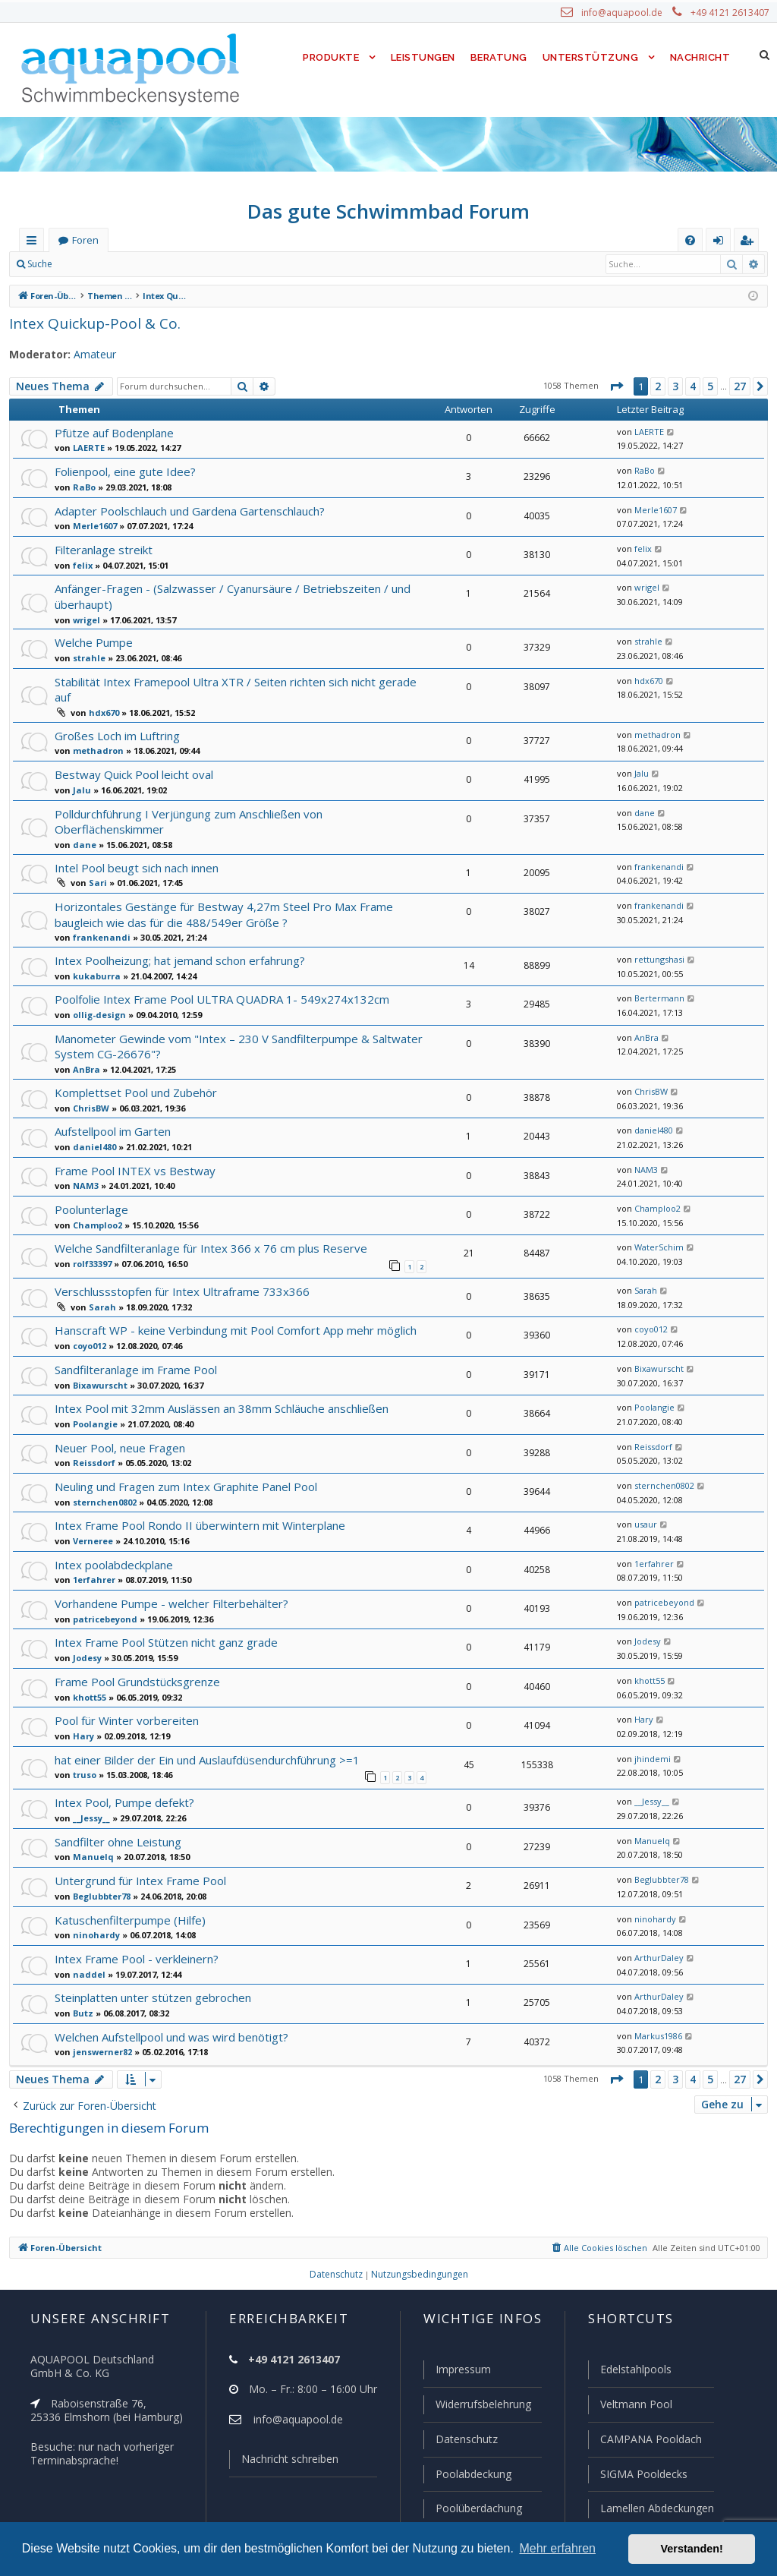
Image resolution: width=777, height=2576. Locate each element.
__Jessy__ (93, 1794)
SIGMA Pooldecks (643, 2475)
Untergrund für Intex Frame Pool (136, 1857)
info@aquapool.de (627, 13)
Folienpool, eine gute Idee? (123, 471)
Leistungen (421, 57)
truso (82, 1753)
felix (80, 564)
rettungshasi (655, 939)
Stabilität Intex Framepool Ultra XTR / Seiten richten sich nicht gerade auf (239, 679)
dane (82, 826)
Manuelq (89, 1834)
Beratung (499, 57)
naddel (85, 1951)
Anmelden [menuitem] (721, 243)
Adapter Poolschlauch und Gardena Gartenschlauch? (189, 510)
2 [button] (657, 386)
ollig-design (95, 994)
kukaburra (92, 955)
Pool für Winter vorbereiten (122, 1698)
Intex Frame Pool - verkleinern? (134, 1935)
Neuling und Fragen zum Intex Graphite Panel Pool (183, 1464)
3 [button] (675, 386)
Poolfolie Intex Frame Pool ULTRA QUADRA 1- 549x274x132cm (217, 979)
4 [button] (692, 386)
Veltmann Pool (634, 2407)
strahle (85, 656)
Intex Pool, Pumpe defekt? (121, 1780)
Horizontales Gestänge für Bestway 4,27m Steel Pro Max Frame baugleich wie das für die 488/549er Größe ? (217, 895)
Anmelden (95, 264)
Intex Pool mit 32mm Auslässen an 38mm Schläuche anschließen (220, 1386)
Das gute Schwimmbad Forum (388, 211)
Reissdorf (91, 1441)
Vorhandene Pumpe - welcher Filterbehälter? (168, 1581)
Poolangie (92, 1401)
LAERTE (88, 447)
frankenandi (655, 848)
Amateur (88, 354)
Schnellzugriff (34, 243)
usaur (643, 1503)
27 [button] (740, 386)
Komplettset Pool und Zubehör (132, 1070)
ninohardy (92, 1912)
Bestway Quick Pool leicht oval (132, 757)
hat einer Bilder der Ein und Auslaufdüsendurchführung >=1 (204, 1737)
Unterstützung (590, 57)
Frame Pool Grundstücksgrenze (135, 1659)
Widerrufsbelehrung (476, 2407)
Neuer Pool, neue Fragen (118, 1425)
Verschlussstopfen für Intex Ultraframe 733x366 (174, 1269)
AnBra (84, 1048)
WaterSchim (655, 1226)
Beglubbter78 (98, 1873)
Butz (81, 1989)
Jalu (80, 772)
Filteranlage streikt (101, 549)
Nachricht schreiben (285, 2462)
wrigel (84, 618)
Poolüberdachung (472, 2508)
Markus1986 (656, 2013)
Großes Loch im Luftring (116, 718)
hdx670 (102, 694)
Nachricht (699, 57)
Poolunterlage (90, 1187)
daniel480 (91, 1125)
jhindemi (648, 1737)
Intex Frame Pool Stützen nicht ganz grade (162, 1620)
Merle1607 (92, 525)
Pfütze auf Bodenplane (112, 432)
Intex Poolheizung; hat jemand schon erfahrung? (177, 940)
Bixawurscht (96, 1362)
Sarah (100, 1284)
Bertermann (654, 979)
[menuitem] (690, 240)
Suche (40, 264)
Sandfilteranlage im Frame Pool (134, 1347)
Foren (85, 240)
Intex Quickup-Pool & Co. (90, 323)
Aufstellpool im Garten (111, 1110)
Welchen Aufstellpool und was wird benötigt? (167, 2013)
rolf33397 (90, 1242)
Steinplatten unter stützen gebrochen (148, 1975)
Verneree (89, 1518)
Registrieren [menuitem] (749, 243)
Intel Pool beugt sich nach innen (135, 849)
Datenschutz (459, 2441)
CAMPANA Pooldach (649, 2441)
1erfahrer (90, 1557)
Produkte (327, 57)
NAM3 (84, 1164)
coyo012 (88, 1323)
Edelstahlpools (634, 2372)
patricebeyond (100, 1596)
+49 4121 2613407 (731, 13)
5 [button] (709, 386)
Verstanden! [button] (692, 2549)
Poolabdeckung (467, 2475)
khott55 (87, 1674)
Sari (96, 864)
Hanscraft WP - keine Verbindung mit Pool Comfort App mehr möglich (230, 1308)
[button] (615, 386)
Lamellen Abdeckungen (655, 2508)
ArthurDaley (655, 1935)
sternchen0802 (101, 1479)
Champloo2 (95, 1203)
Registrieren (163, 264)
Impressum (456, 2372)
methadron (93, 734)
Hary (81, 1713)
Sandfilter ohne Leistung (116, 1818)
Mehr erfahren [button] (557, 2548)
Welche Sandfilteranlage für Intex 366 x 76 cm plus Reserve (206, 1227)
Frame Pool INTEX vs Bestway (133, 1149)
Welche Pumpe (93, 640)
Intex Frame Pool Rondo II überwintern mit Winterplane (193, 1503)
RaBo (83, 486)
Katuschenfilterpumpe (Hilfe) (126, 1896)
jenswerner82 (98, 2029)
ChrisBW (89, 1086)
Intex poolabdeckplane (111, 1542)
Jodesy (86, 1635)
